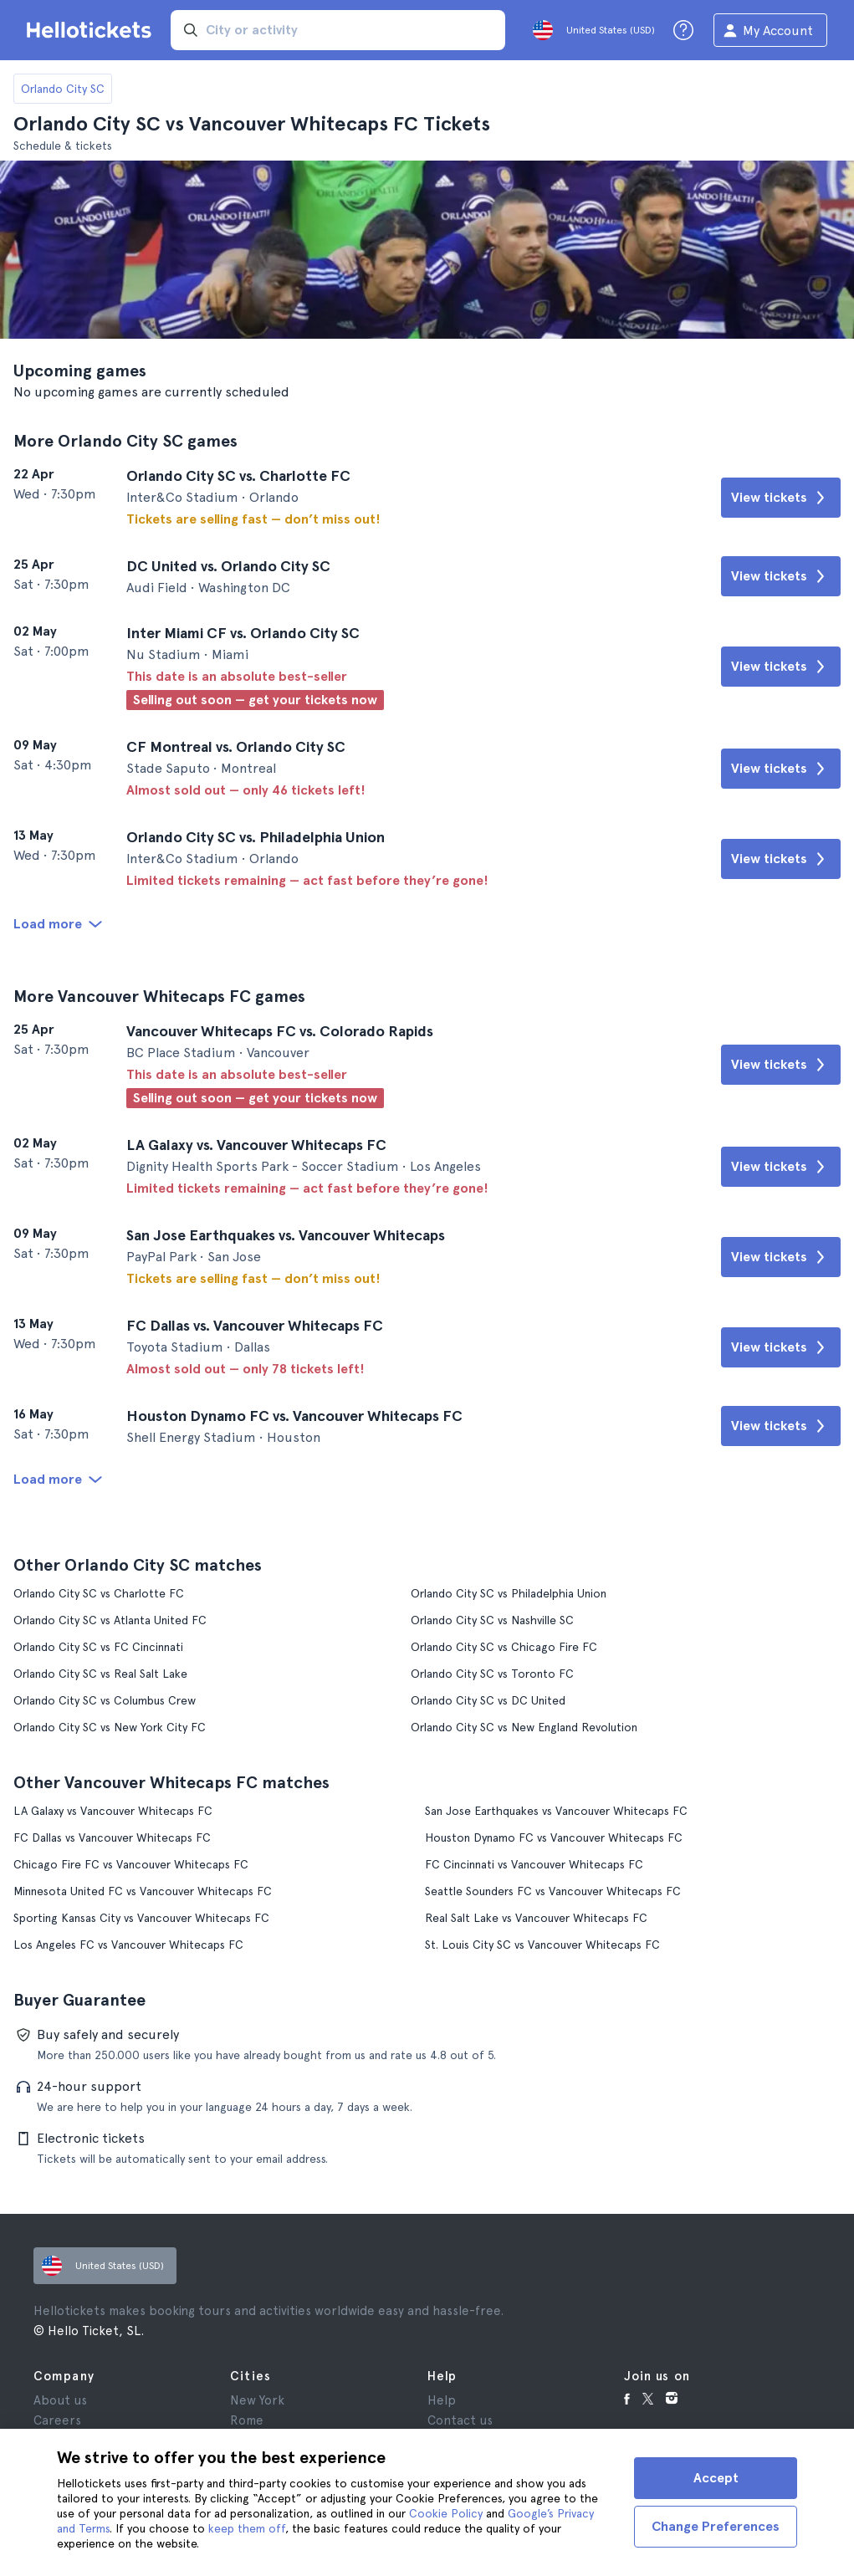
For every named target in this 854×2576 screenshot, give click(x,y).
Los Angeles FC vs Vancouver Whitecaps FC (128, 1944)
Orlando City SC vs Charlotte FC (98, 1593)
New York (257, 2400)
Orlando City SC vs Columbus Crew (104, 1700)
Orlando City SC (63, 88)
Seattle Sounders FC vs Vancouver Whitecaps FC (553, 1891)
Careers (57, 2420)
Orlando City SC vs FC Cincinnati (98, 1646)
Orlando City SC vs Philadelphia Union (508, 1593)
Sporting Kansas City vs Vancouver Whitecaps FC (141, 1917)
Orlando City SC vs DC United (488, 1700)
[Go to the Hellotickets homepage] (92, 30)
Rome (246, 2420)
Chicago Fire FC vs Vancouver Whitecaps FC (130, 1864)
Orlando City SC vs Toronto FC (492, 1673)
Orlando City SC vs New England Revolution (524, 1727)
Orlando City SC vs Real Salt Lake (100, 1673)
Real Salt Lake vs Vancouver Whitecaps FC (536, 1917)
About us (60, 2400)
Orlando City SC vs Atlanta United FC (110, 1620)
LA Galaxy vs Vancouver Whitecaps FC (112, 1810)
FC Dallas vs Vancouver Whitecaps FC (112, 1837)
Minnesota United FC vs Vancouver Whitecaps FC (142, 1891)
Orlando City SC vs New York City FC (109, 1727)
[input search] (338, 30)
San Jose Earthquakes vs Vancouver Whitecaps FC (556, 1810)
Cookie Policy (446, 2513)
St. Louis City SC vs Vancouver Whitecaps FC (542, 1944)
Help (441, 2400)
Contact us (460, 2420)
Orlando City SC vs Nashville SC (492, 1620)
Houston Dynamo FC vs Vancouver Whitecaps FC (554, 1837)
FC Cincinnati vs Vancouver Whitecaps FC (534, 1864)
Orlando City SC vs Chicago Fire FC (504, 1646)
